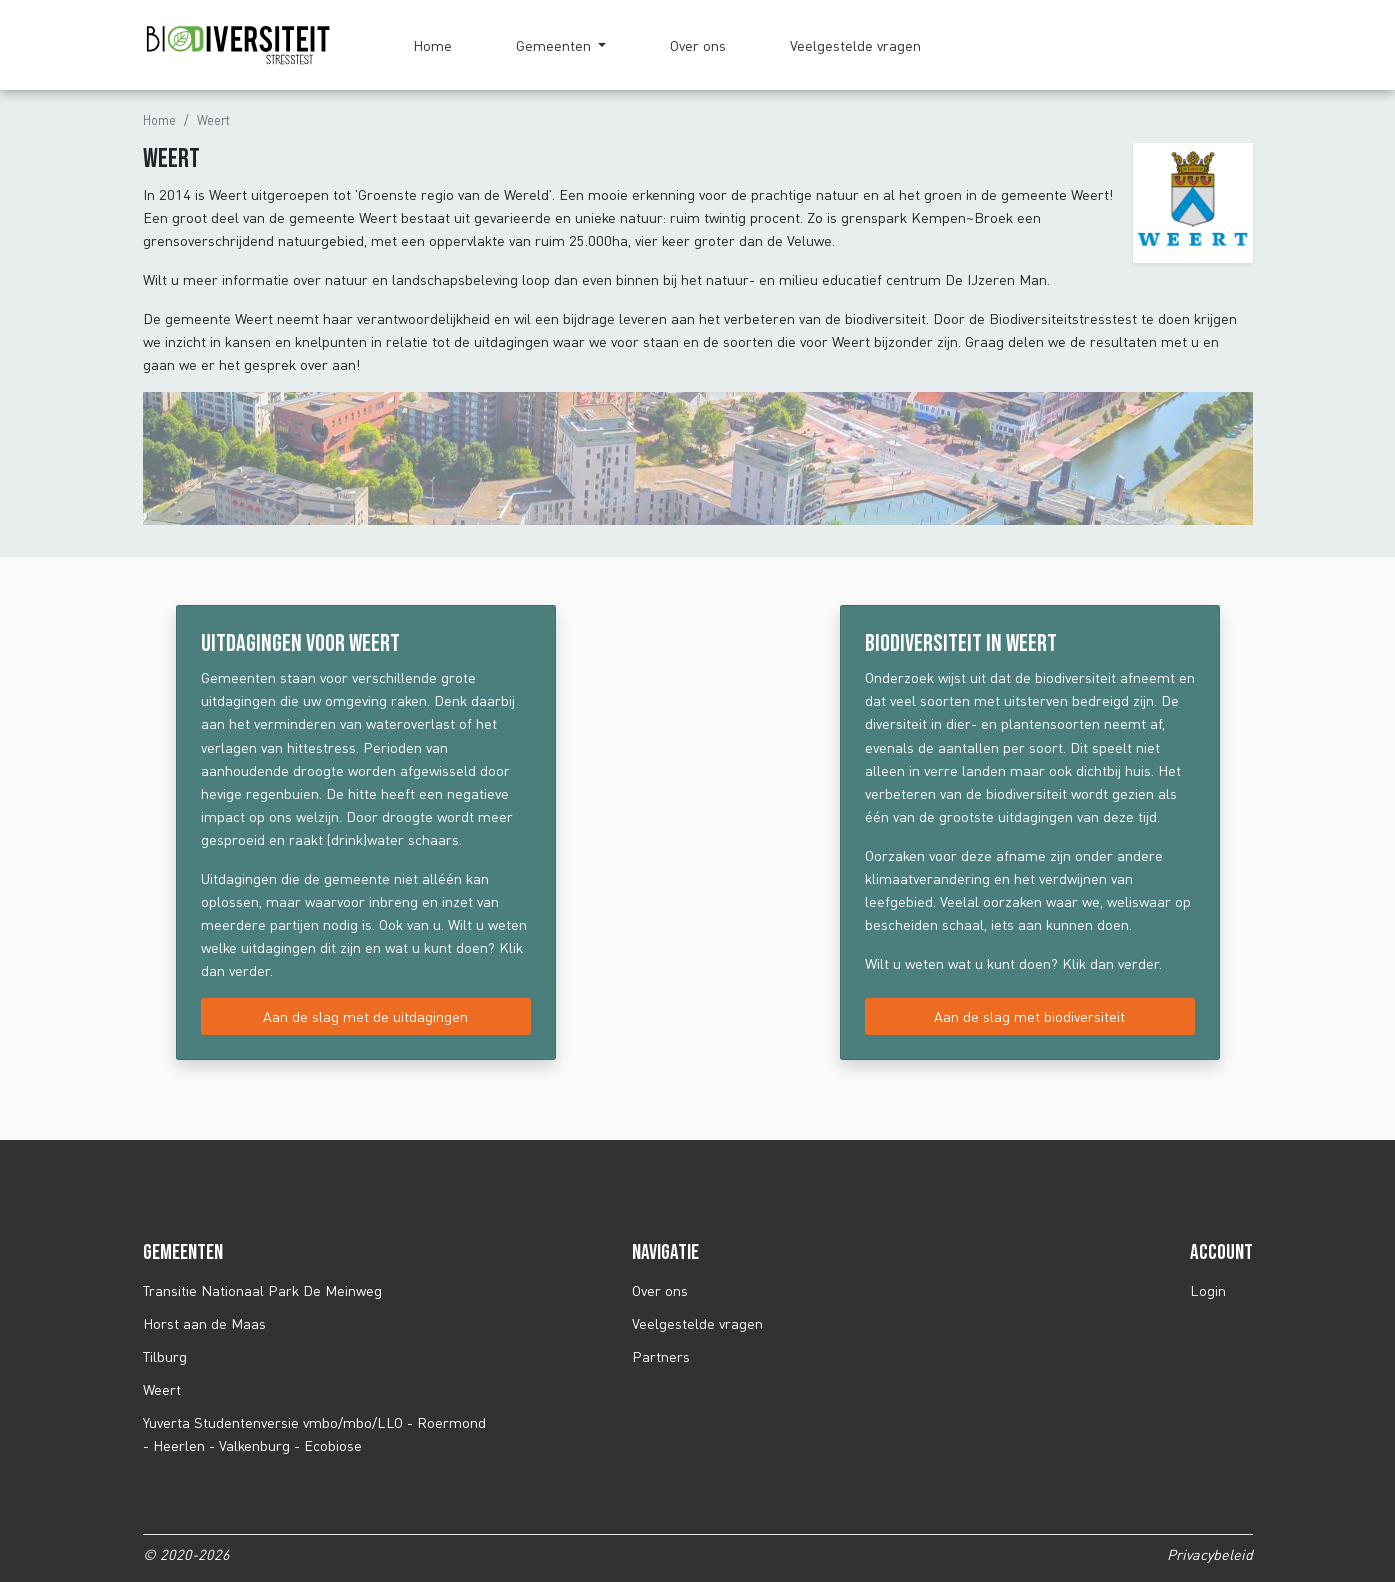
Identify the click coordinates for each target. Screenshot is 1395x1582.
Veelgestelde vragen (855, 45)
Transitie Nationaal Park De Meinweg (262, 1290)
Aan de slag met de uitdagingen (365, 1016)
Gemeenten (555, 45)
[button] (561, 45)
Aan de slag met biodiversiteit (1029, 1016)
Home (432, 45)
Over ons (698, 45)
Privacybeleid (1210, 1554)
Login (1208, 1290)
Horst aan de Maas (204, 1323)
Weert (162, 1389)
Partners (661, 1356)
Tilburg (165, 1356)
